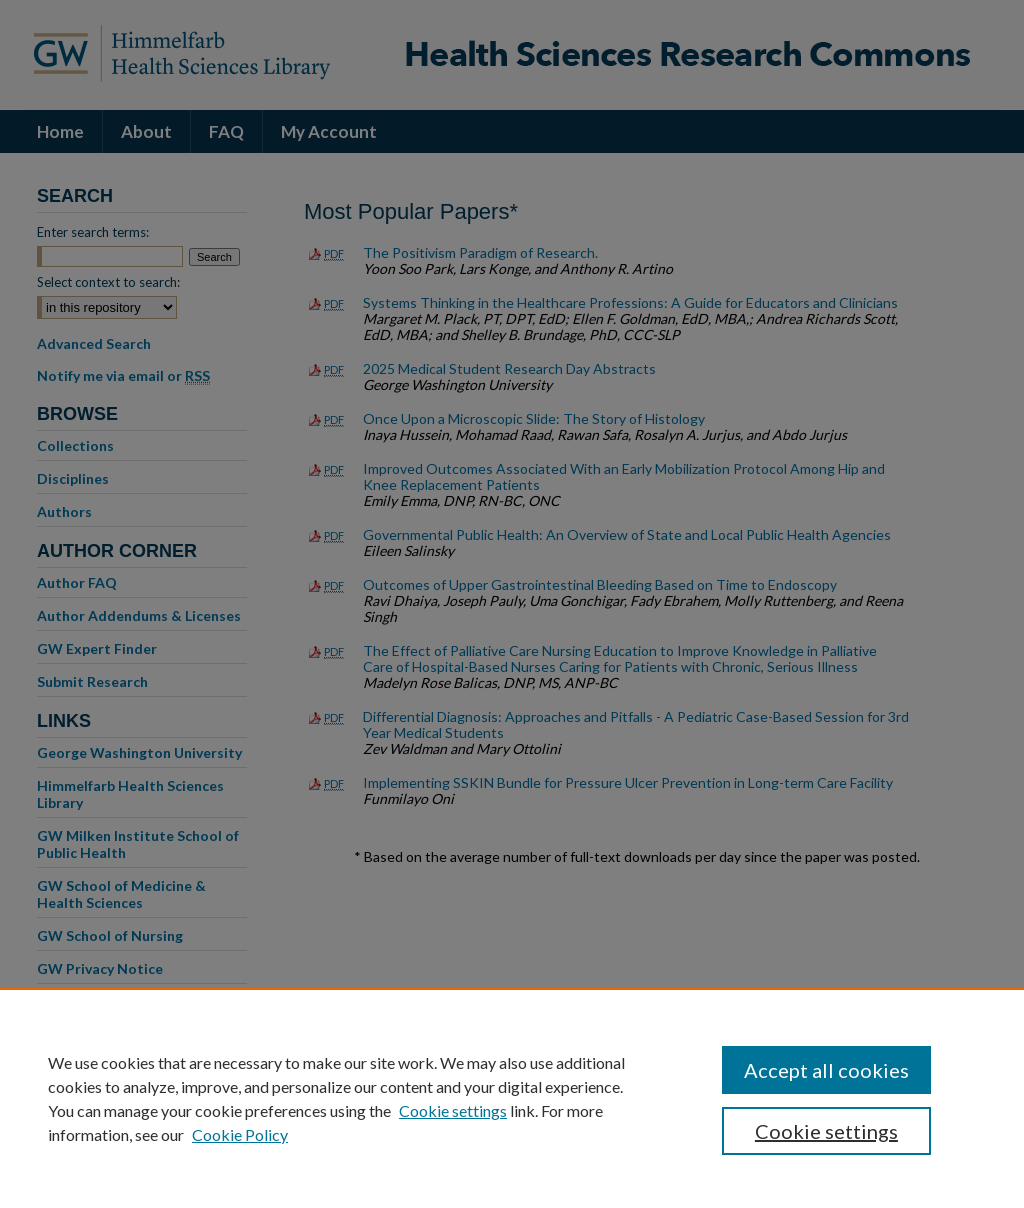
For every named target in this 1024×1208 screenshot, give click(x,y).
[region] (512, 1098)
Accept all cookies (826, 1070)
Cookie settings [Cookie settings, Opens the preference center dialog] (826, 1131)
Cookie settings (453, 1110)
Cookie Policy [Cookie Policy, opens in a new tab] (240, 1134)
